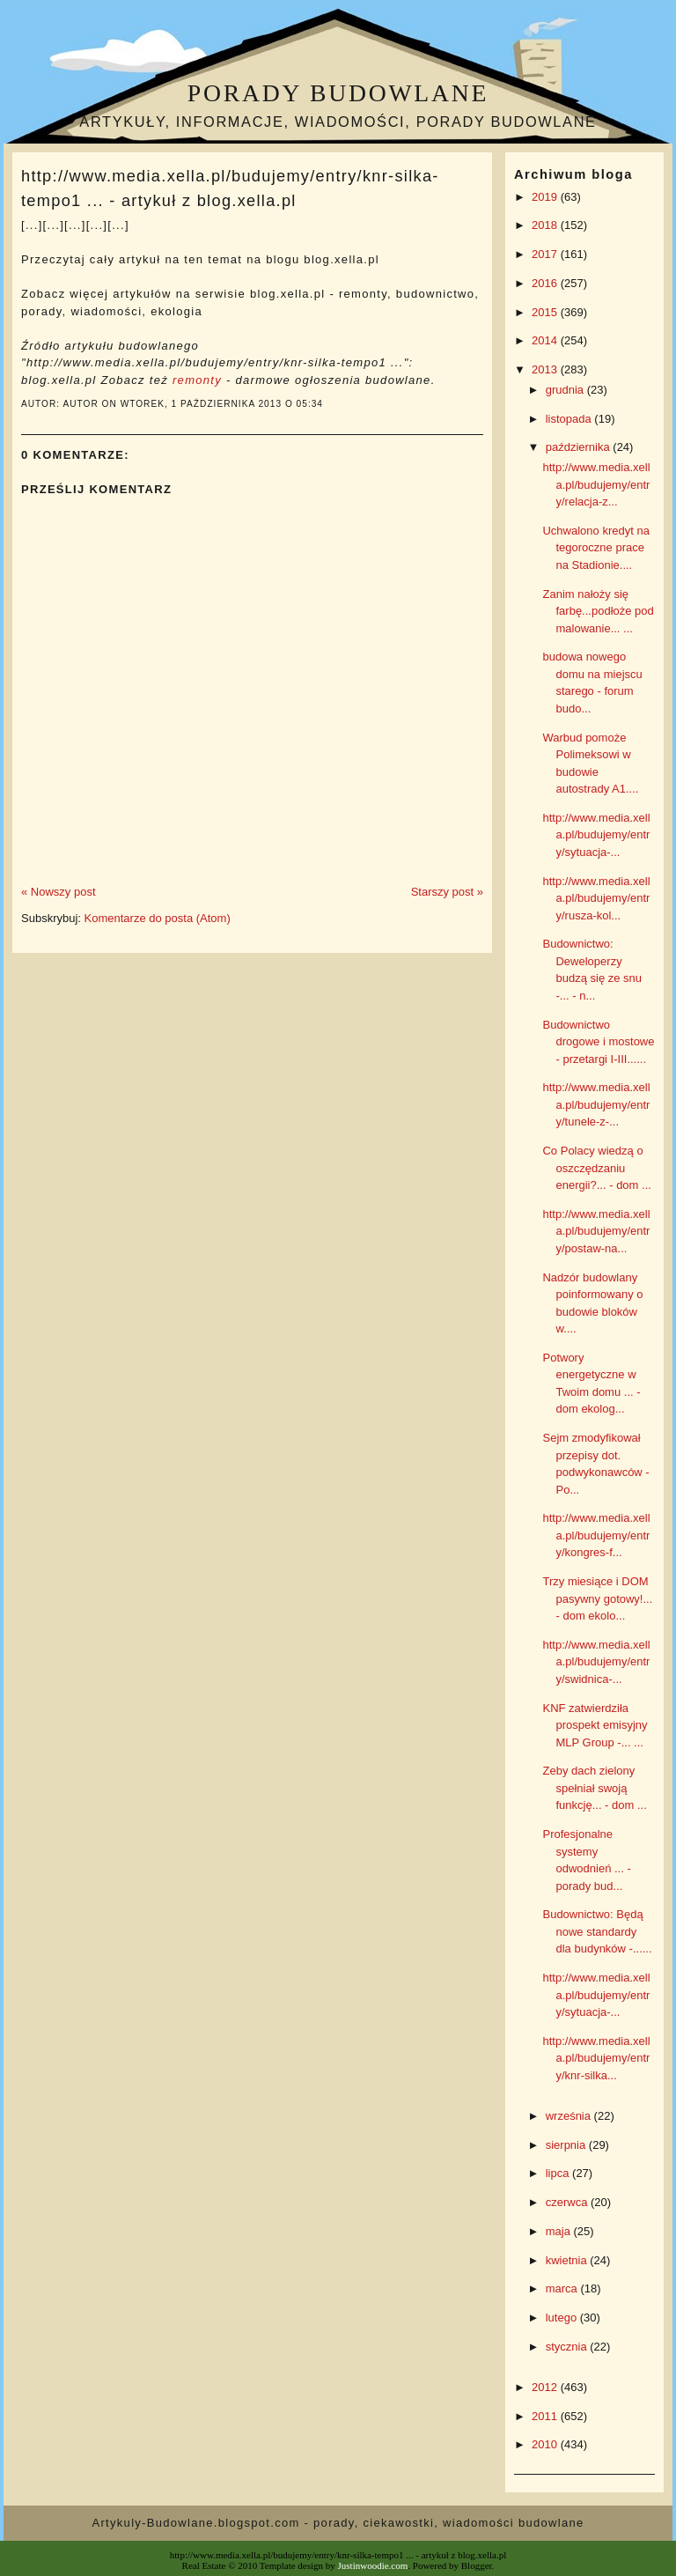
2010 (546, 2444)
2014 (546, 340)
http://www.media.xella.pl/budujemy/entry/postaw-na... (596, 1231)
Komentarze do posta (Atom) (157, 918)
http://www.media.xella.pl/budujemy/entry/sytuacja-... (596, 835)
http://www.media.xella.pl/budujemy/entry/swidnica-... (596, 1662)
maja (560, 2231)
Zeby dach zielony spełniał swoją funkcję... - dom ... (594, 1788)
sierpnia (567, 2145)
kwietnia (568, 2260)
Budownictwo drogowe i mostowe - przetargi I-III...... (598, 1042)
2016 (546, 283)
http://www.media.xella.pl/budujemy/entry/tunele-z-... (596, 1104)
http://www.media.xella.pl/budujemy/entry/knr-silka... (596, 2058)
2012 (546, 2387)
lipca (559, 2173)
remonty (197, 380)
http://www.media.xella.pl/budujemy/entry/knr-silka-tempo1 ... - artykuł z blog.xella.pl (230, 188)
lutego (563, 2317)
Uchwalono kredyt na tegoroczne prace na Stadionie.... (595, 548)
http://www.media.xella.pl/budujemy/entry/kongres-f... (596, 1535)
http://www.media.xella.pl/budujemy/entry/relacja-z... (596, 484)
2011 (546, 2416)
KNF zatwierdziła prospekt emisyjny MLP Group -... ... (594, 1725)
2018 (546, 225)
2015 (546, 312)
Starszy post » (447, 891)
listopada (570, 418)
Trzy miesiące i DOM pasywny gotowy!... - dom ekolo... (597, 1598)
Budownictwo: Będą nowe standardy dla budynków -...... (596, 1931)
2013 (546, 369)
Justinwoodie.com (373, 2565)
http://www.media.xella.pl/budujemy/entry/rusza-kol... (596, 898)
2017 (546, 254)
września (570, 2115)
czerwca (568, 2202)
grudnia (566, 389)
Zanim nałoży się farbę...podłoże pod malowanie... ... (597, 611)
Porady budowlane (338, 93)
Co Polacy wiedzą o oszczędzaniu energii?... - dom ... (596, 1168)
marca (563, 2288)
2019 (546, 196)
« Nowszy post (58, 891)
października (580, 447)
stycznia (568, 2346)
